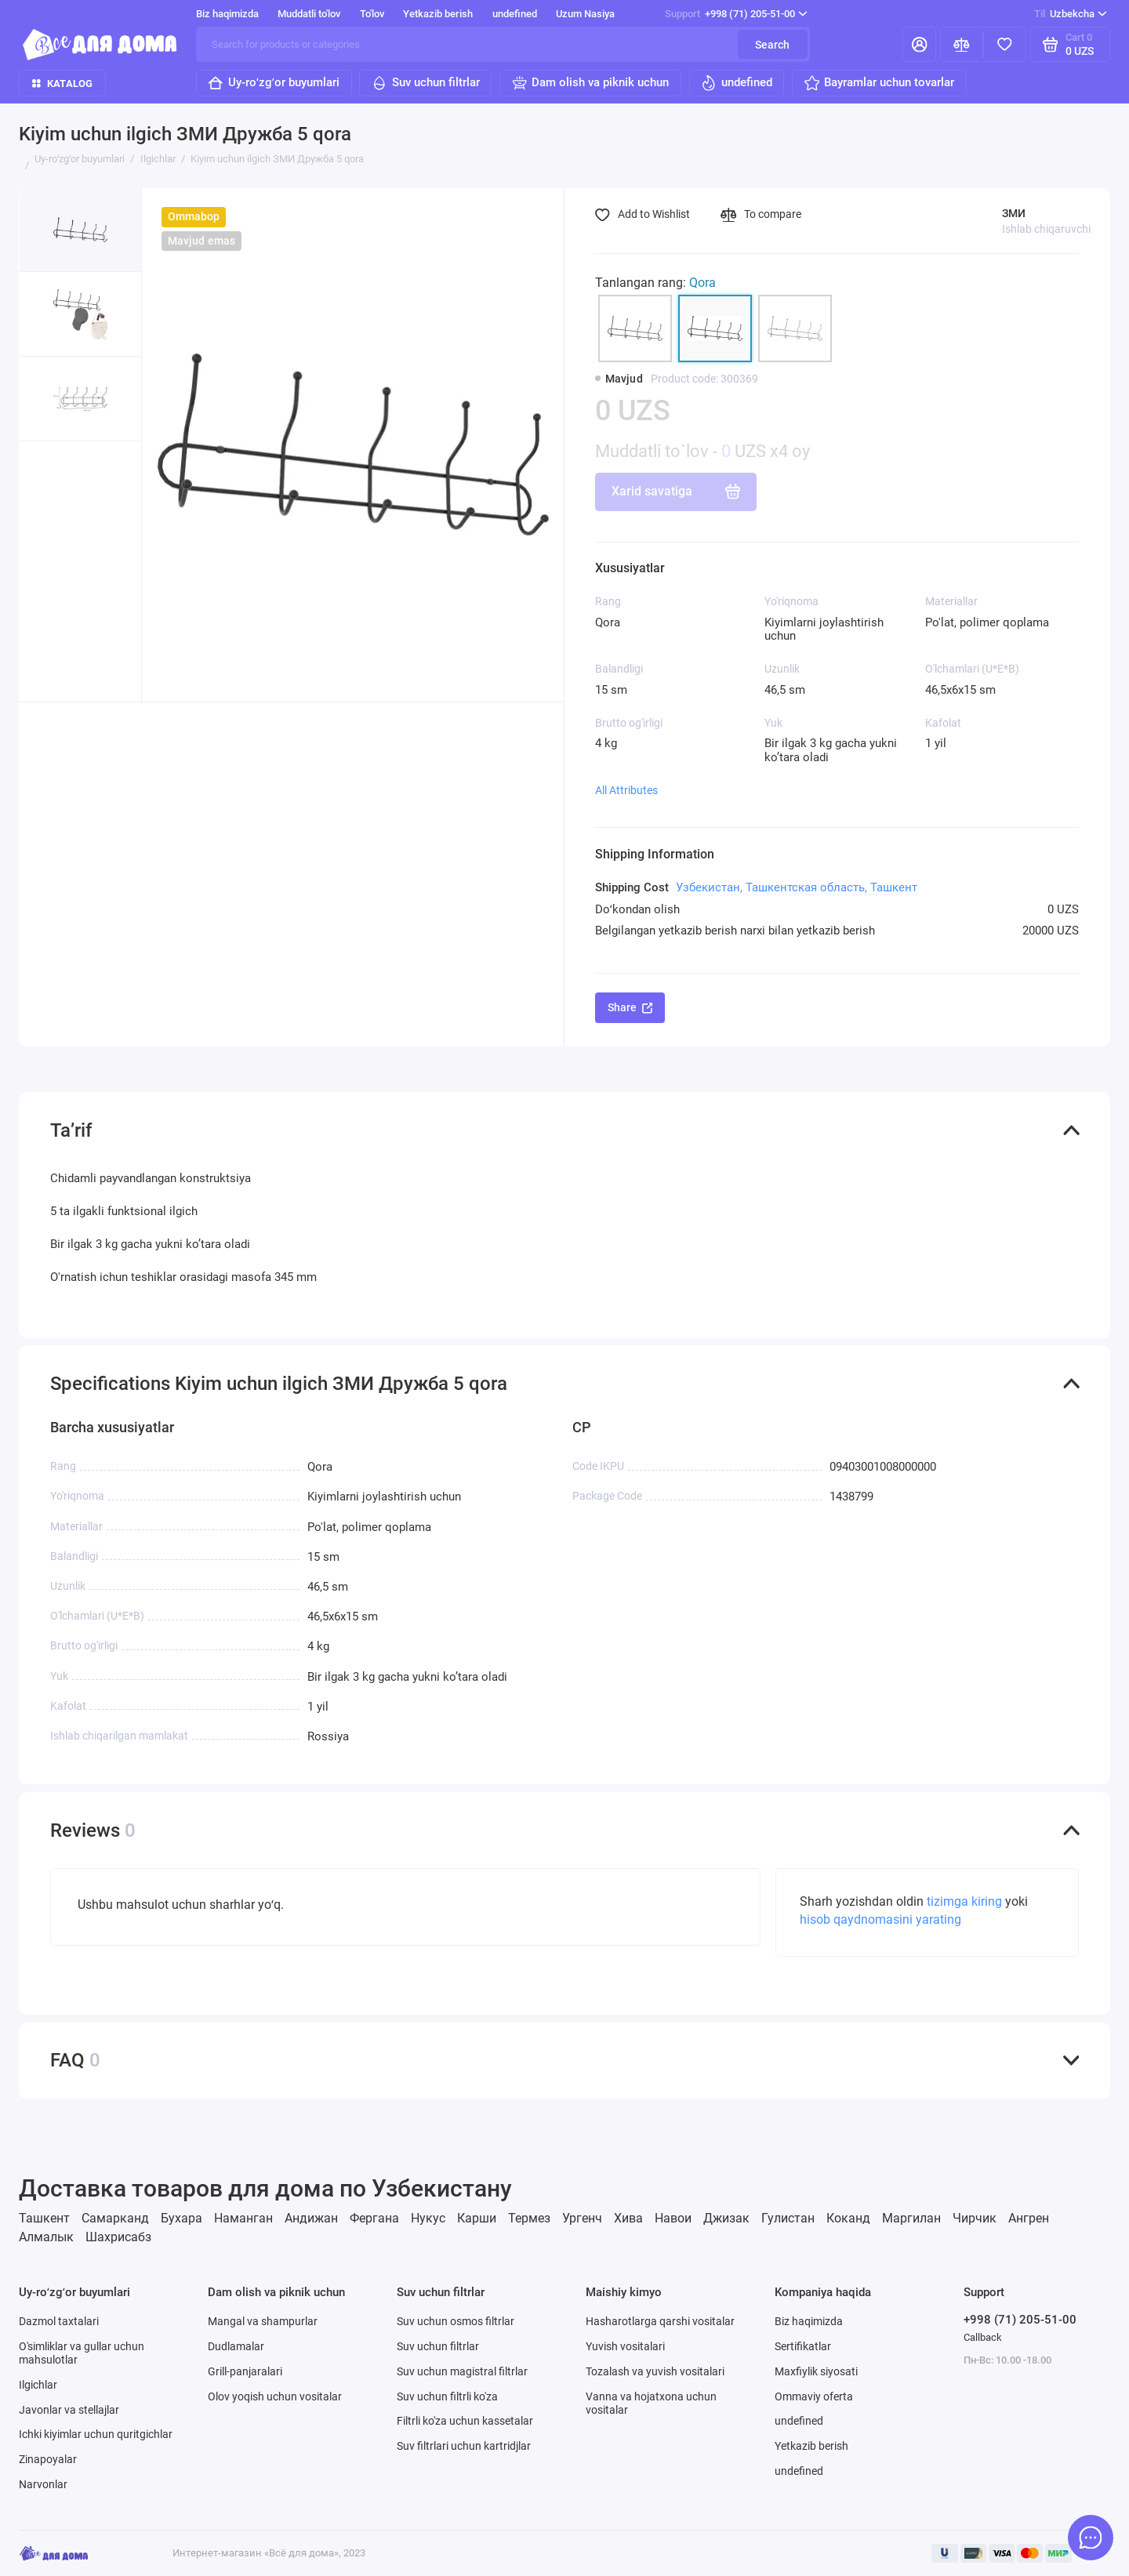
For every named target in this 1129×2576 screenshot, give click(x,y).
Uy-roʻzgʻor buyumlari (273, 83)
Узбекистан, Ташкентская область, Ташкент (796, 887)
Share (630, 1007)
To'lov (372, 14)
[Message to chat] (1091, 2538)
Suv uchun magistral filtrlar (462, 2371)
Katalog (62, 83)
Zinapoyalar (48, 2459)
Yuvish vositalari (625, 2346)
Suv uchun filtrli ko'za (447, 2396)
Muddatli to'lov (309, 14)
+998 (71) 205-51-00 (736, 14)
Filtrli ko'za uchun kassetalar (465, 2421)
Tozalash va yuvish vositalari (655, 2371)
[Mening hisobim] (919, 44)
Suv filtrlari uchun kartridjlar (464, 2446)
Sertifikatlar (803, 2346)
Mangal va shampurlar (263, 2321)
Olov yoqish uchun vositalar (275, 2396)
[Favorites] (1005, 44)
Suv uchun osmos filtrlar (455, 2321)
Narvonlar (43, 2484)
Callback (983, 2337)
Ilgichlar (38, 2384)
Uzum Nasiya (585, 14)
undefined (514, 14)
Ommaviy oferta (814, 2396)
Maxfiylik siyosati (816, 2371)
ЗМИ (1014, 213)
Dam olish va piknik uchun (590, 83)
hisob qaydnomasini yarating (880, 1920)
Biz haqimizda (227, 14)
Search (772, 44)
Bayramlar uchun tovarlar (879, 83)
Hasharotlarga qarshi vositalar (660, 2321)
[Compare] (961, 44)
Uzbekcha (1070, 14)
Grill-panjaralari (245, 2371)
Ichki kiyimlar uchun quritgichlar (95, 2434)
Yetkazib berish (438, 14)
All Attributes (626, 790)
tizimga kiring (966, 1902)
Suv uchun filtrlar (425, 83)
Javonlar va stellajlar (69, 2410)
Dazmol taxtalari (59, 2321)
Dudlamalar (236, 2346)
